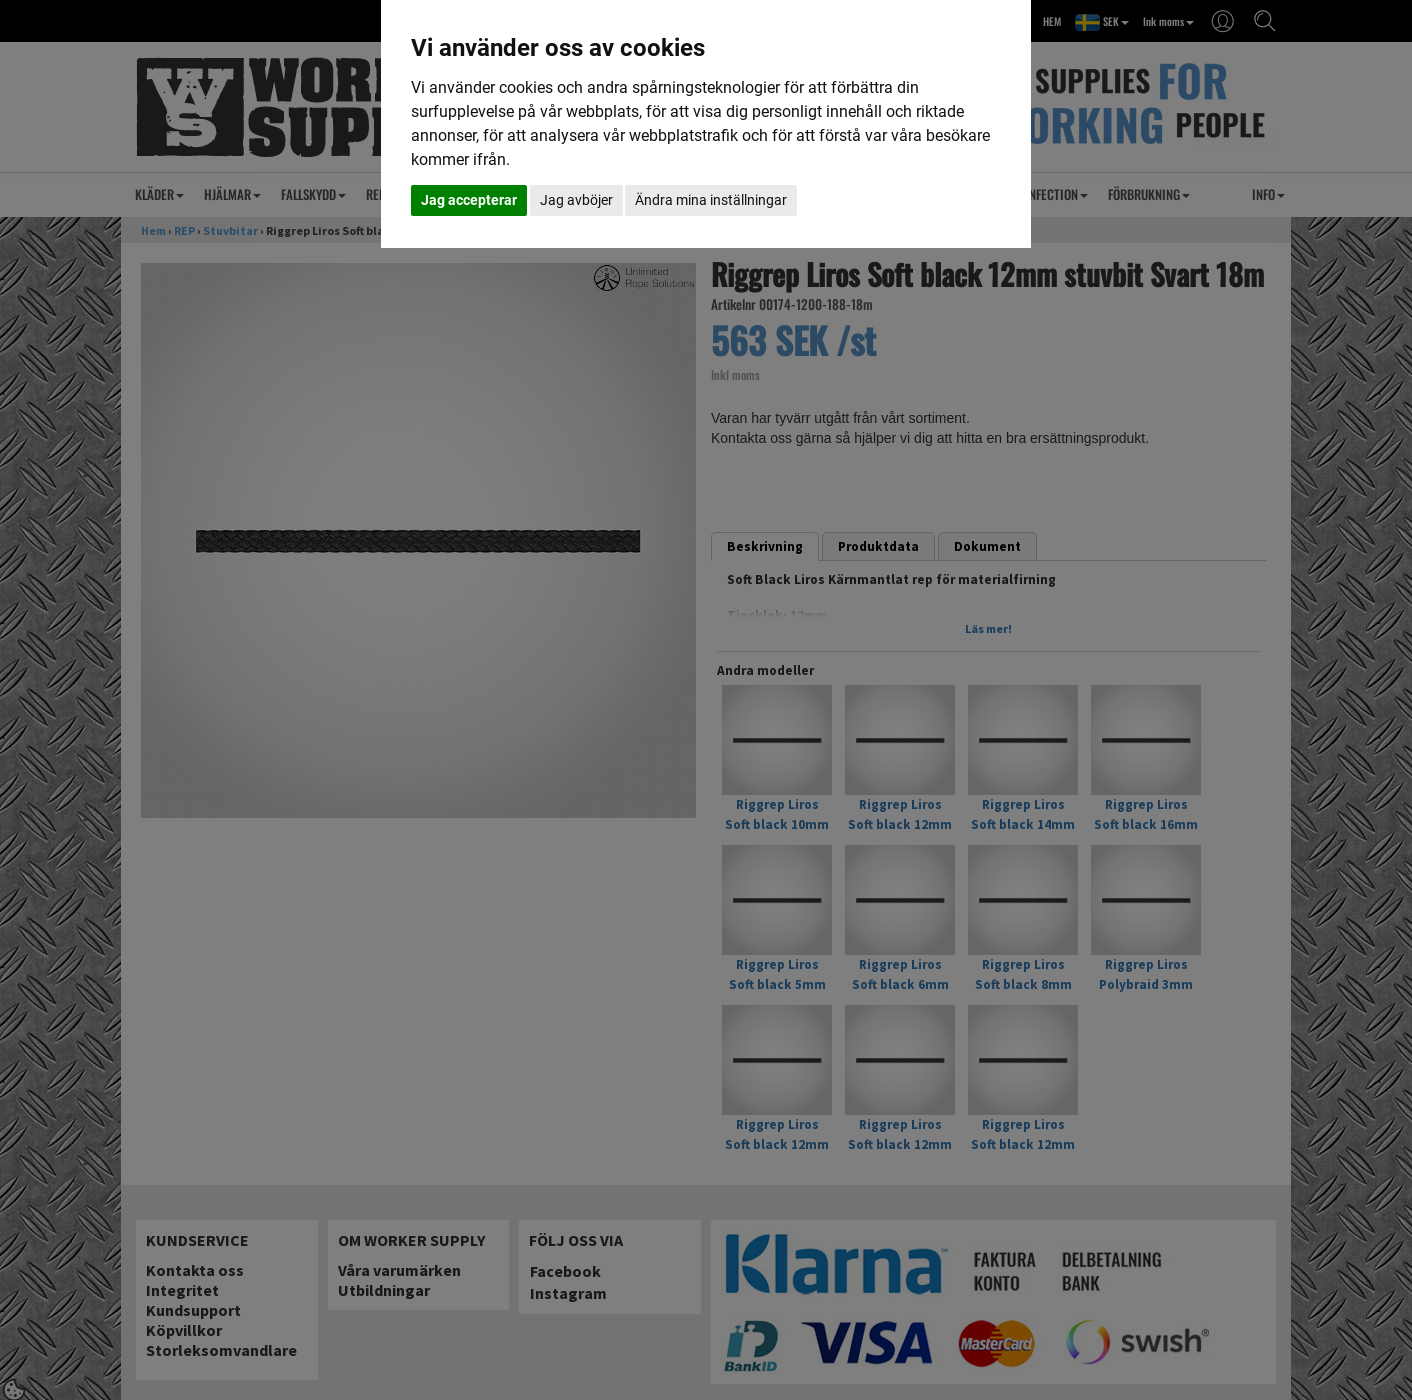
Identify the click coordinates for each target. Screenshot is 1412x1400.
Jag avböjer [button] (576, 200)
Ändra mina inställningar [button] (711, 200)
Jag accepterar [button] (469, 200)
